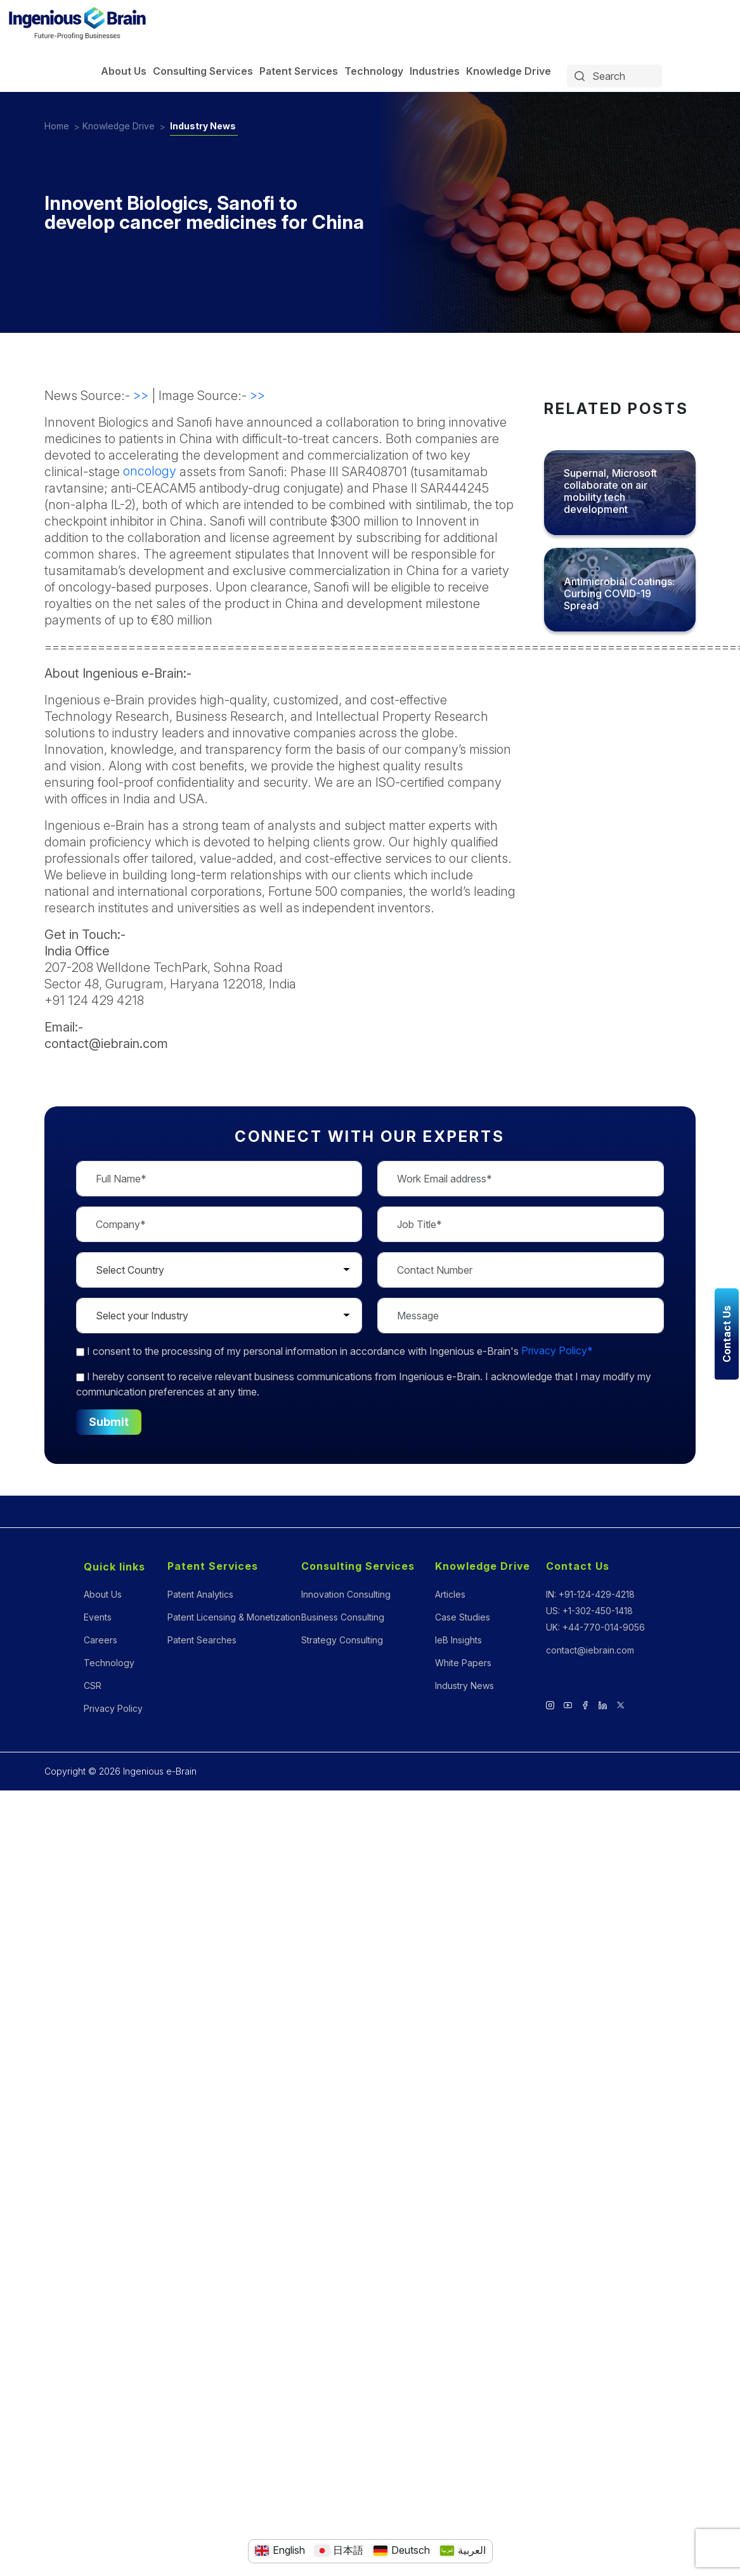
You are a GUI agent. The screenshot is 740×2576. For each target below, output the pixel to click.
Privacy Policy (113, 1708)
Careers (100, 1639)
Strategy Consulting (342, 1639)
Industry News (204, 126)
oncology (149, 471)
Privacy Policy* (557, 1351)
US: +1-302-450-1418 (589, 1610)
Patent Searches (202, 1639)
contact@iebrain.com (590, 1650)
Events (98, 1617)
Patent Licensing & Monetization (234, 1617)
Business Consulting (342, 1617)
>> (140, 395)
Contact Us (577, 1566)
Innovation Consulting (346, 1594)
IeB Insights (458, 1639)
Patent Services (298, 71)
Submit (109, 1421)
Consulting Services (203, 71)
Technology (373, 71)
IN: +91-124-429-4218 (590, 1594)
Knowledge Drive (508, 71)
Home (56, 126)
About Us (123, 71)
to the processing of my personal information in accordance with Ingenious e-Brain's (334, 1351)
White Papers (463, 1662)
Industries (435, 71)
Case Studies (462, 1617)
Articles (450, 1594)
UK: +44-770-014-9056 (595, 1627)
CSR (92, 1685)
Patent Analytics (200, 1594)
